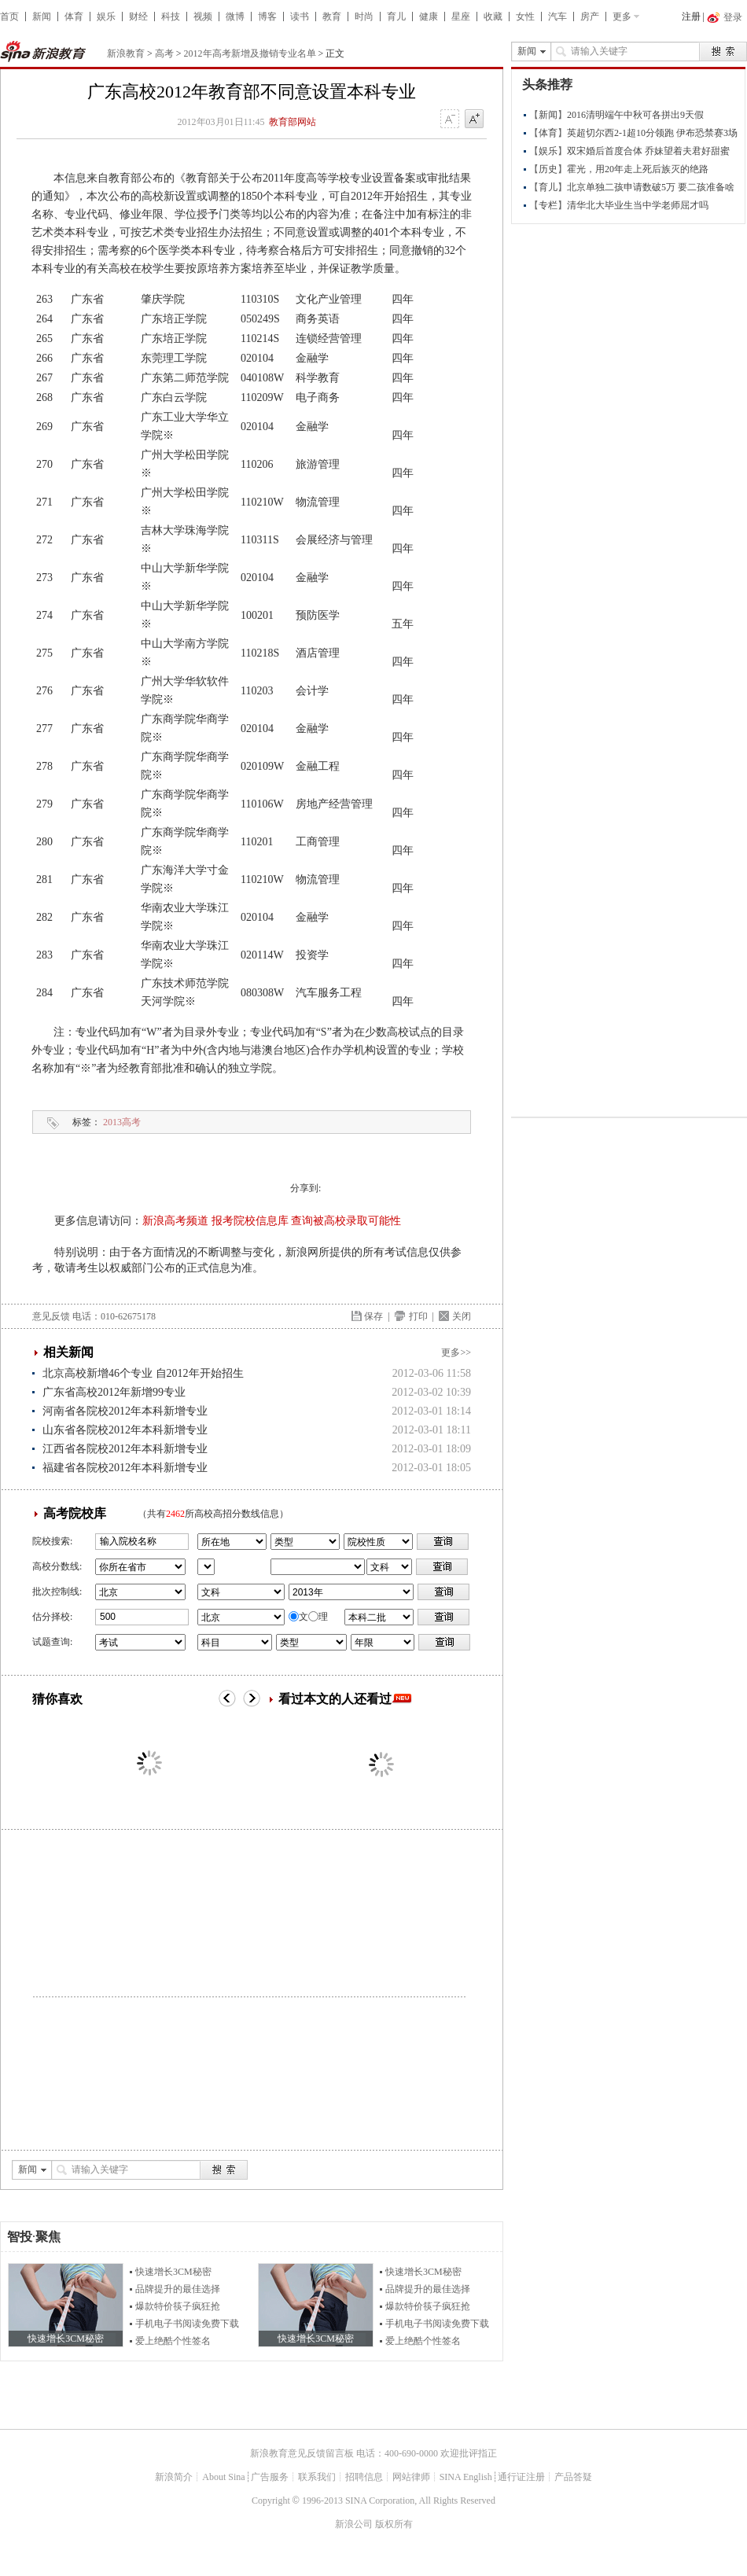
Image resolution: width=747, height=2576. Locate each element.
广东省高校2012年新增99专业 (114, 1392)
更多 (622, 16)
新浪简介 (174, 2476)
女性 (525, 16)
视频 (202, 16)
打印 (418, 1316)
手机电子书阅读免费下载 (187, 2323)
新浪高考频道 (175, 1221)
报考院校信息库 (250, 1221)
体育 (73, 16)
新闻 (41, 16)
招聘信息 (364, 2476)
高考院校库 (74, 1513)
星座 (460, 16)
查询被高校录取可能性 (346, 1221)
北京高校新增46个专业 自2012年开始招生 (143, 1373)
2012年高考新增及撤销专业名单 (250, 53)
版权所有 (394, 2524)
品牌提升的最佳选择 (177, 2288)
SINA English (466, 2476)
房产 (589, 16)
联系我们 (317, 2476)
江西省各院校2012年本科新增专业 (125, 1449)
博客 (267, 16)
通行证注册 (521, 2476)
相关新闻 (68, 1352)
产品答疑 (573, 2476)
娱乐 (106, 16)
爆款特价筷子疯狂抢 (177, 2306)
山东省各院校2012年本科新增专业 (125, 1430)
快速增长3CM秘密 (173, 2271)
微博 (235, 16)
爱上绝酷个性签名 (173, 2340)
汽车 (557, 16)
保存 (373, 1316)
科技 (170, 16)
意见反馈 (51, 1316)
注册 (691, 16)
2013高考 (122, 1122)
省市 (206, 1566)
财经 (138, 16)
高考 (164, 53)
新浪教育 (126, 53)
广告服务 (270, 2476)
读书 (299, 16)
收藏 (493, 16)
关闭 (461, 1316)
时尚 (364, 16)
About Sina (223, 2476)
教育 (331, 16)
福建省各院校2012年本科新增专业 (125, 1468)
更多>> (456, 1352)
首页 (9, 16)
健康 (428, 16)
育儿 (396, 16)
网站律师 (411, 2476)
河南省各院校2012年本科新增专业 (125, 1411)
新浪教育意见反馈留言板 (302, 2453)
